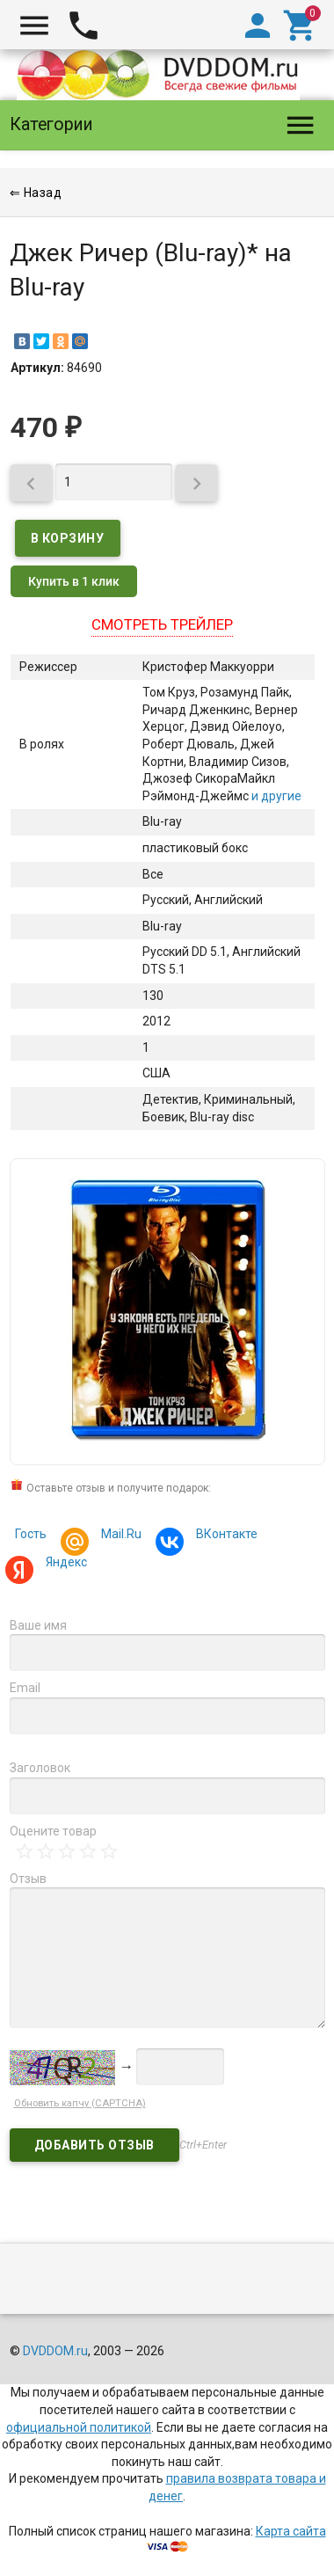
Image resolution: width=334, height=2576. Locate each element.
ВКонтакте (224, 1536)
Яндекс (63, 1564)
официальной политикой (78, 2427)
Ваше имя (38, 1625)
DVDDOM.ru (55, 2351)
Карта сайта (291, 2531)
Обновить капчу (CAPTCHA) (80, 2103)
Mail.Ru (119, 1536)
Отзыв (28, 1879)
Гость (31, 1534)
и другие (275, 796)
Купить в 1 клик (74, 581)
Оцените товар (53, 1831)
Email (25, 1688)
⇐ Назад (36, 193)
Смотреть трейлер (162, 624)
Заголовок (40, 1768)
